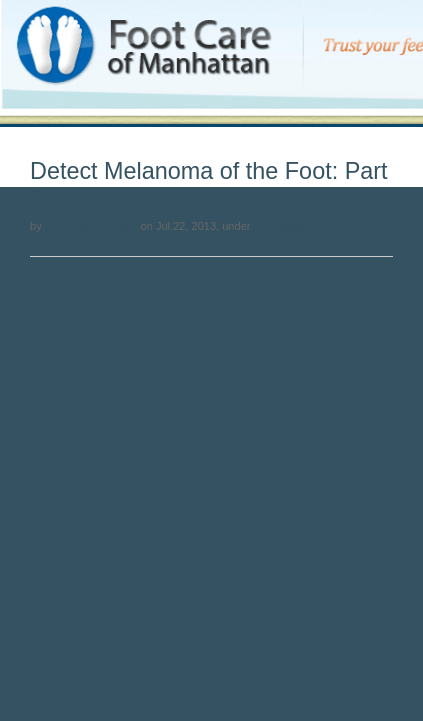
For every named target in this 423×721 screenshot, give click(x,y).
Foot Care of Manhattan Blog (83, 21)
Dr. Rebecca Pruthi (91, 226)
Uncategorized (289, 226)
